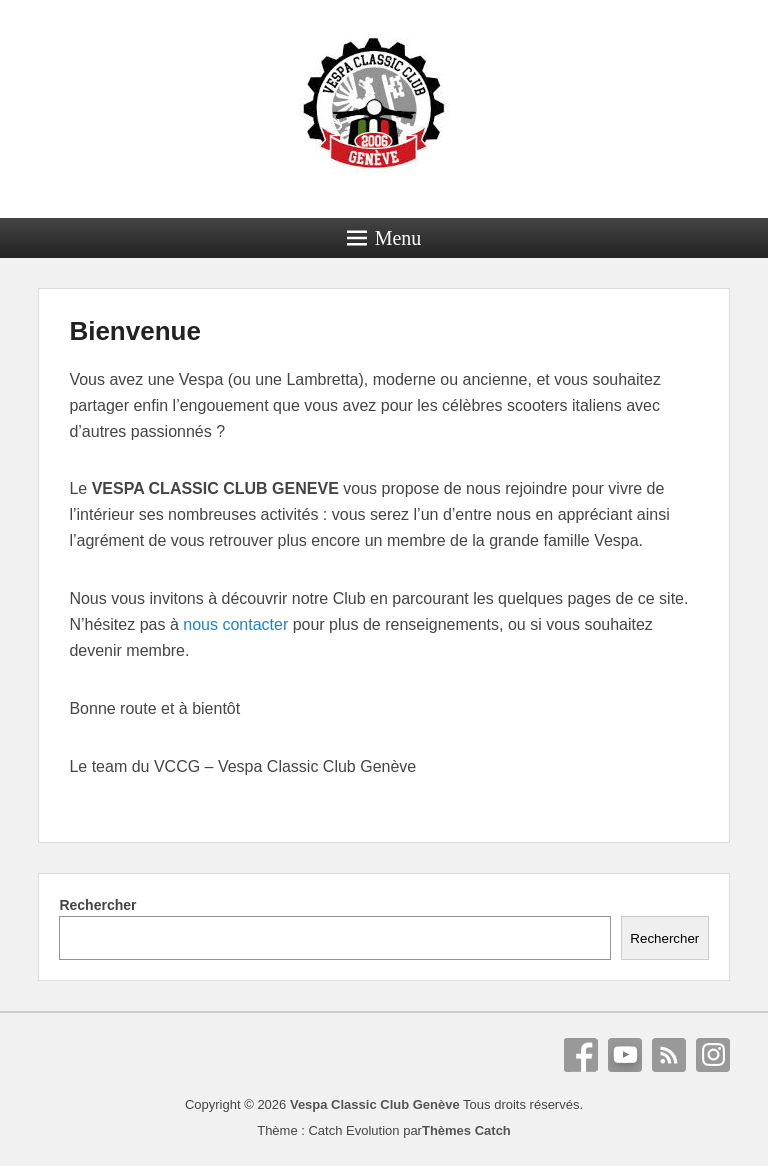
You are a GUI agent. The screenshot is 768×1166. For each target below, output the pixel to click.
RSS (669, 1055)
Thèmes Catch (466, 1130)
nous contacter (235, 624)
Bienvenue (135, 331)
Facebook (581, 1055)
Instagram (713, 1055)
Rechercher (97, 905)
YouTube (625, 1055)
